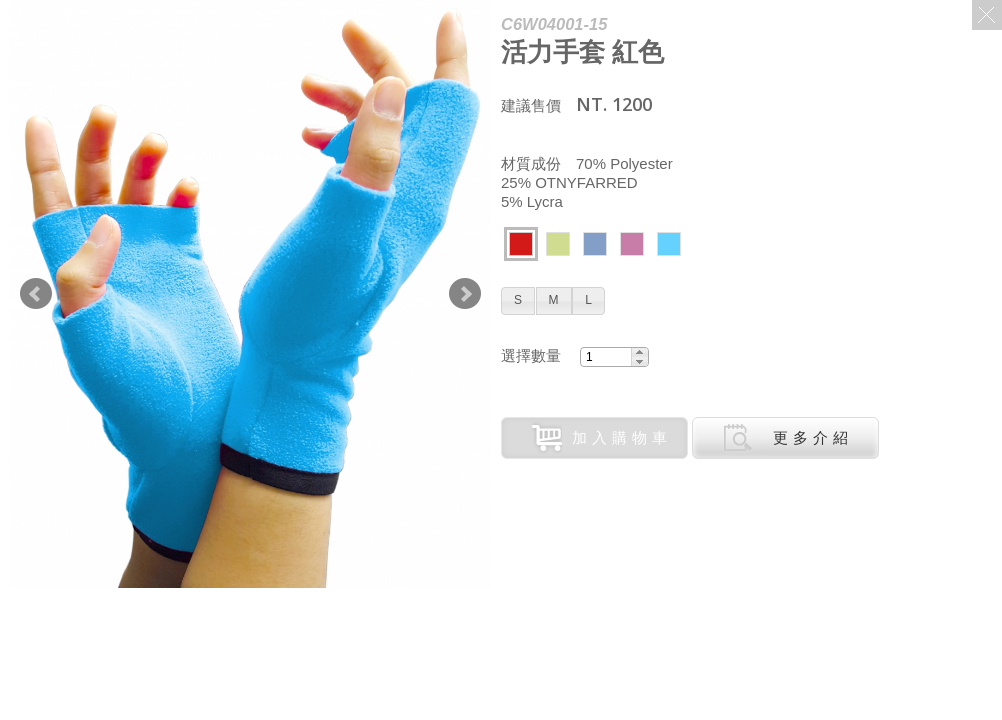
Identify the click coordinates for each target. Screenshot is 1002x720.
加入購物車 (602, 438)
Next (465, 294)
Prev (36, 294)
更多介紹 (788, 438)
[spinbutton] (606, 357)
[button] (518, 301)
